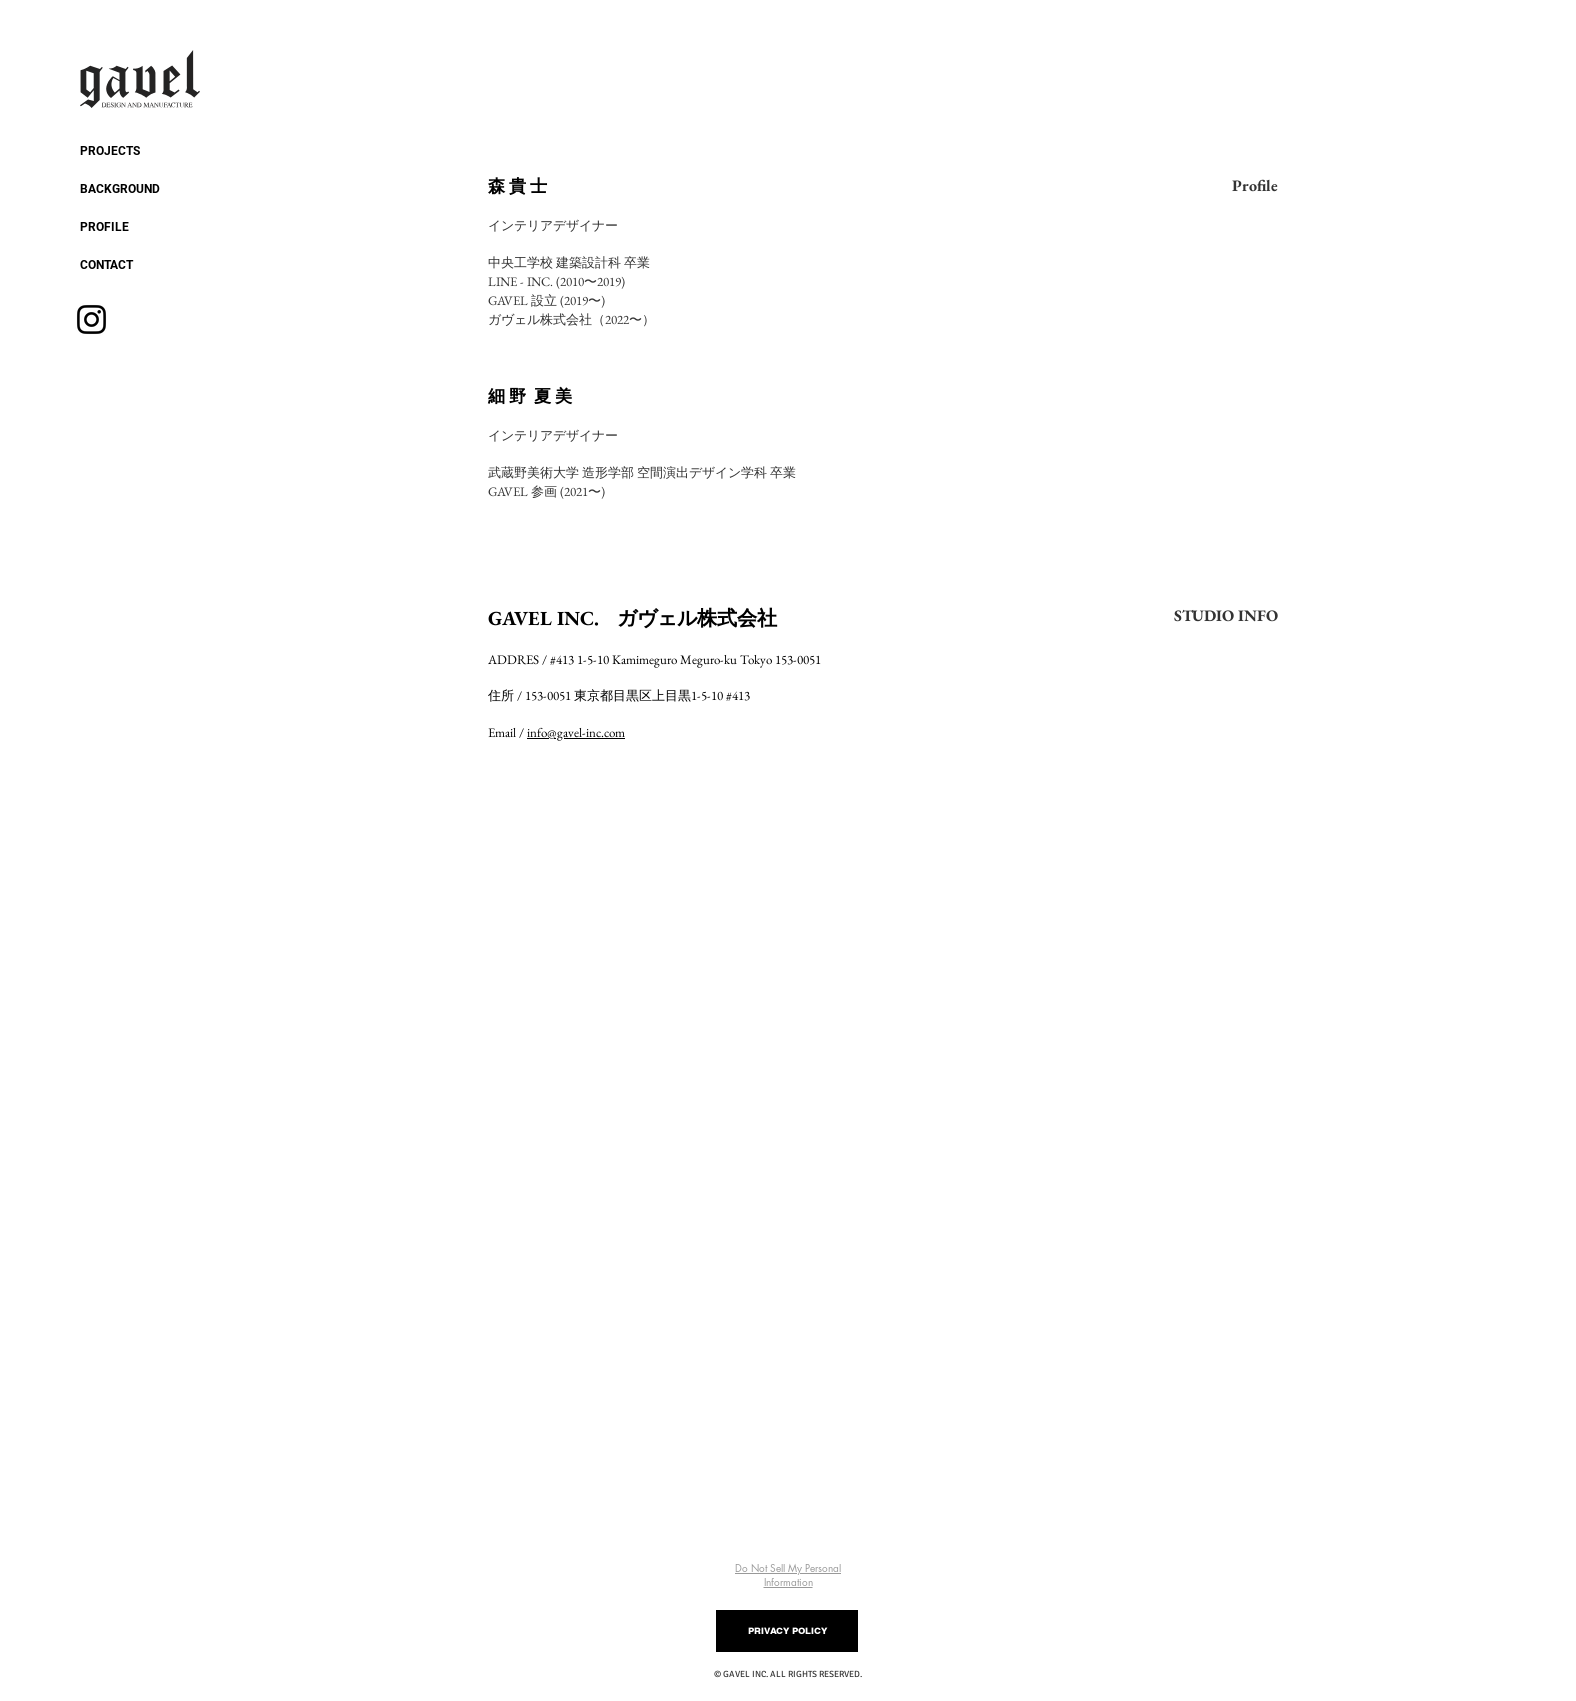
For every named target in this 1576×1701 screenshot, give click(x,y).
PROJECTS (110, 151)
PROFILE (104, 227)
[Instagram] (91, 319)
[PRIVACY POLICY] (787, 1631)
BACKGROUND (120, 189)
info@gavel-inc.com (576, 732)
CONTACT (106, 265)
